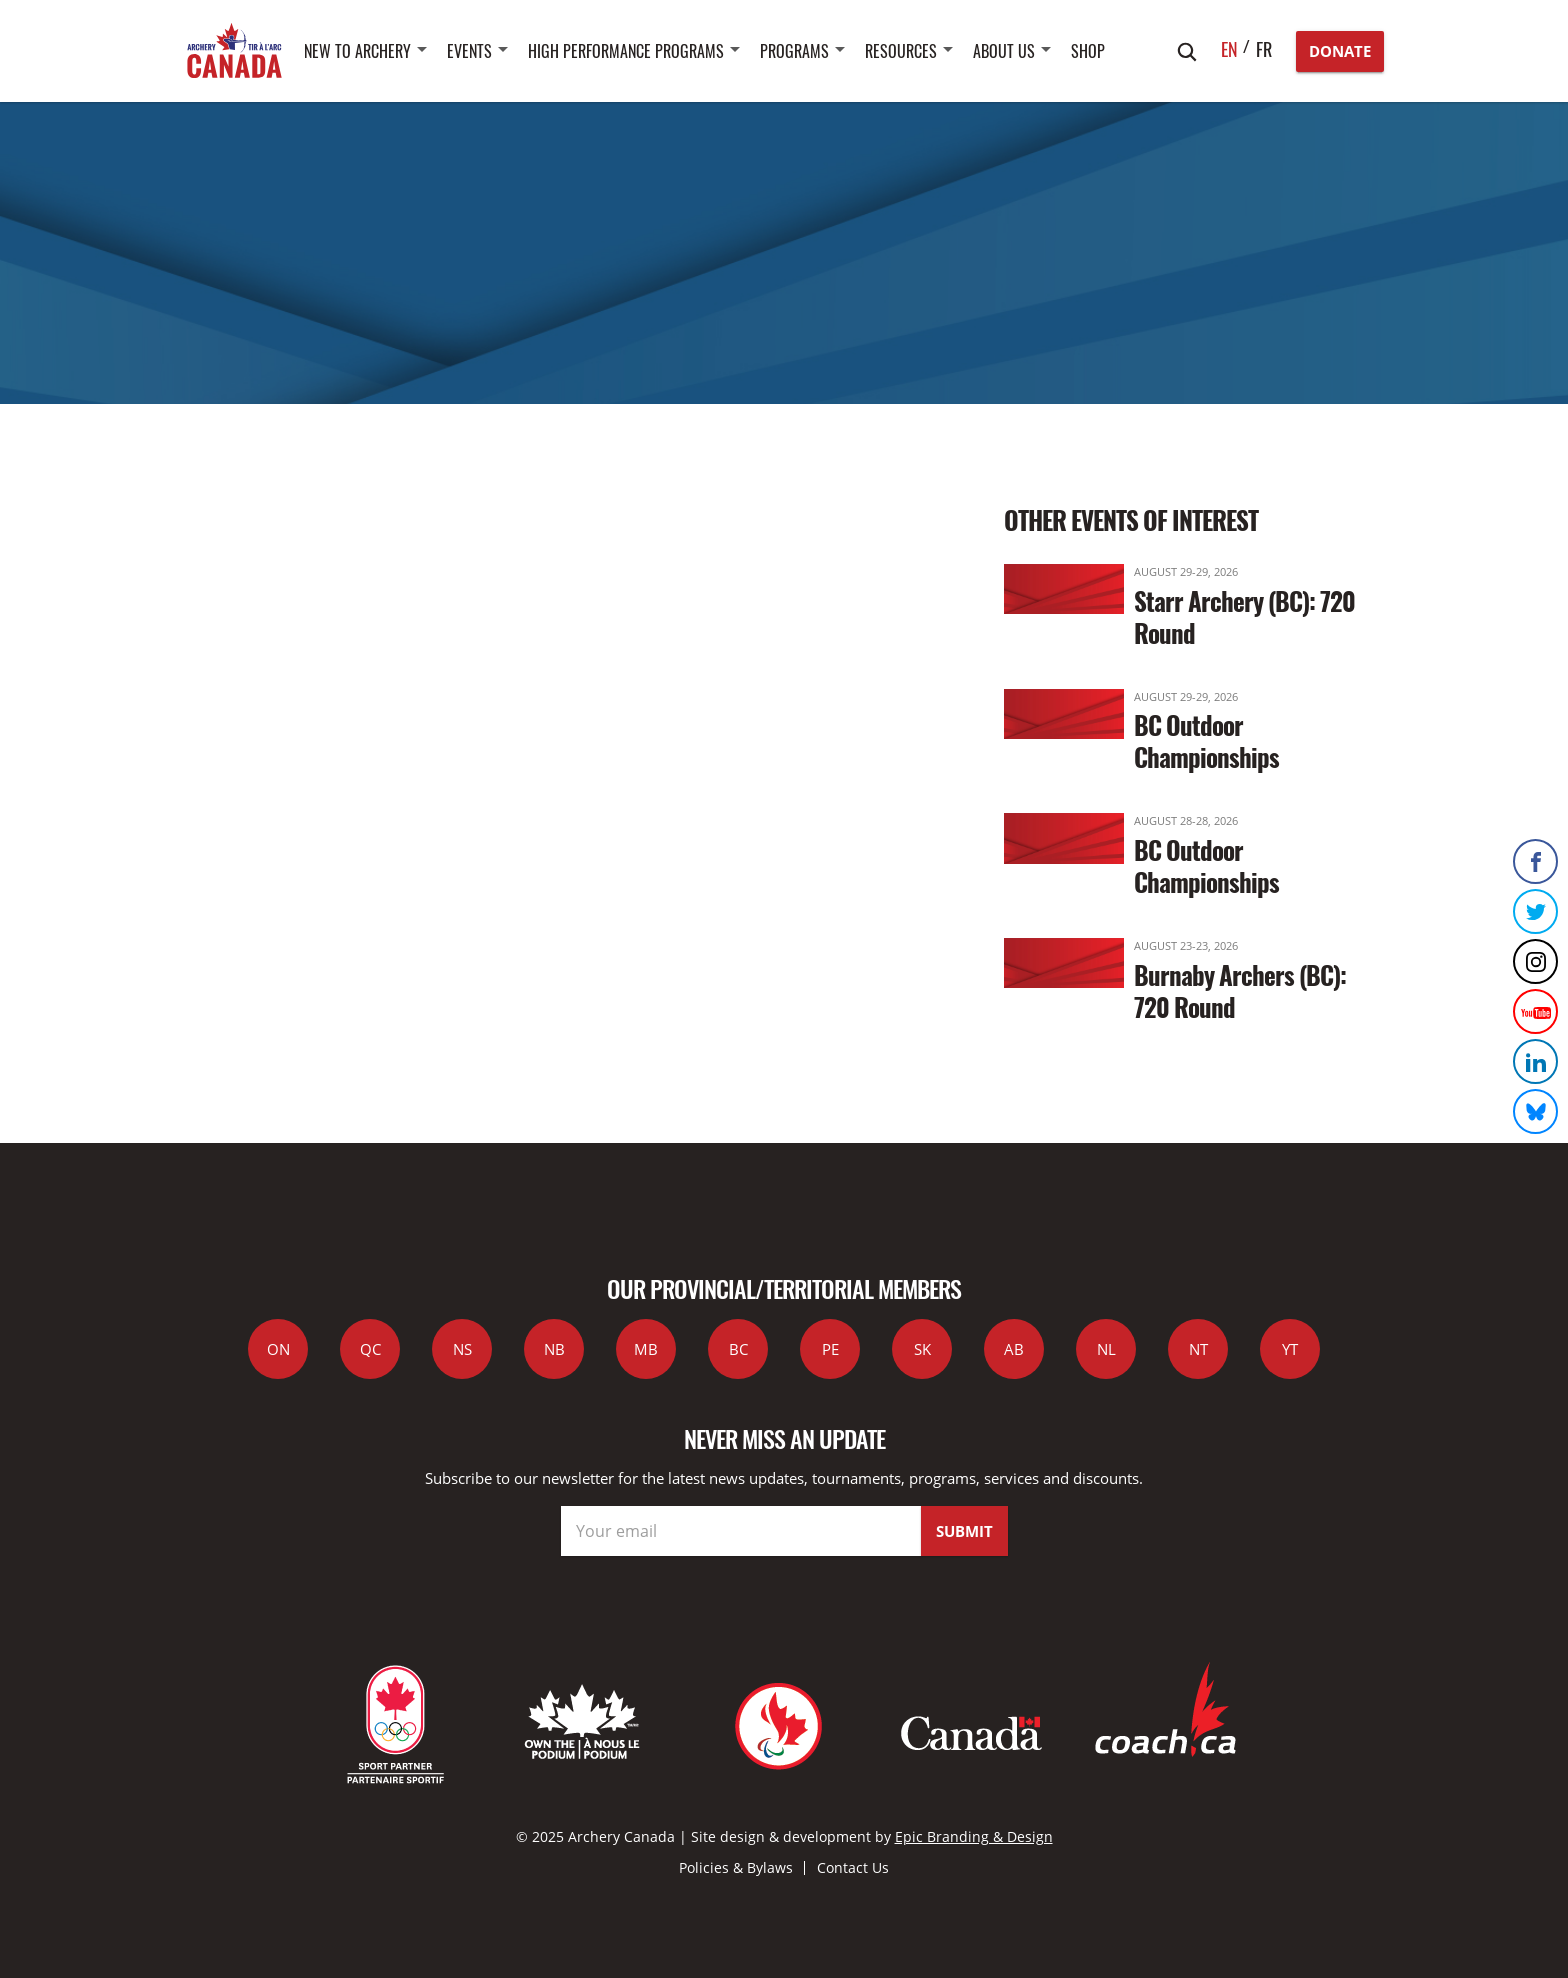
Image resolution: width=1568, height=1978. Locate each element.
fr (1264, 49)
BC (738, 1349)
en (1229, 49)
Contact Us (853, 1867)
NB (554, 1349)
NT (1198, 1349)
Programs (794, 51)
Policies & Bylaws (736, 1867)
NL (1106, 1349)
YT (1290, 1349)
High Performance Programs (626, 51)
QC (370, 1349)
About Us (1004, 51)
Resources (901, 51)
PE (830, 1349)
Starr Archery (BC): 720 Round (1244, 616)
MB (646, 1349)
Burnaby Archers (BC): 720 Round (1240, 990)
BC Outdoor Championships (1206, 740)
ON (278, 1349)
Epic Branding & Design (974, 1836)
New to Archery (357, 51)
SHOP (1088, 51)
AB (1014, 1349)
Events (469, 51)
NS (462, 1349)
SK (922, 1349)
